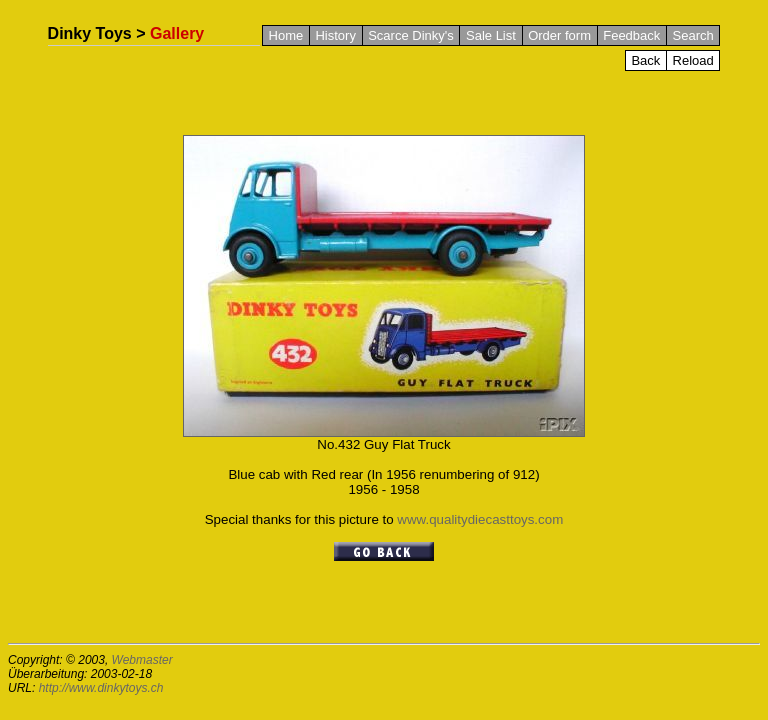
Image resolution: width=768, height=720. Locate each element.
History (335, 35)
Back (645, 60)
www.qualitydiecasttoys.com (480, 519)
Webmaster (142, 660)
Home (286, 35)
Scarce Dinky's (411, 35)
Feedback (631, 35)
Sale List (491, 35)
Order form (559, 35)
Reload (693, 60)
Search (693, 35)
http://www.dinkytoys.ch (101, 688)
